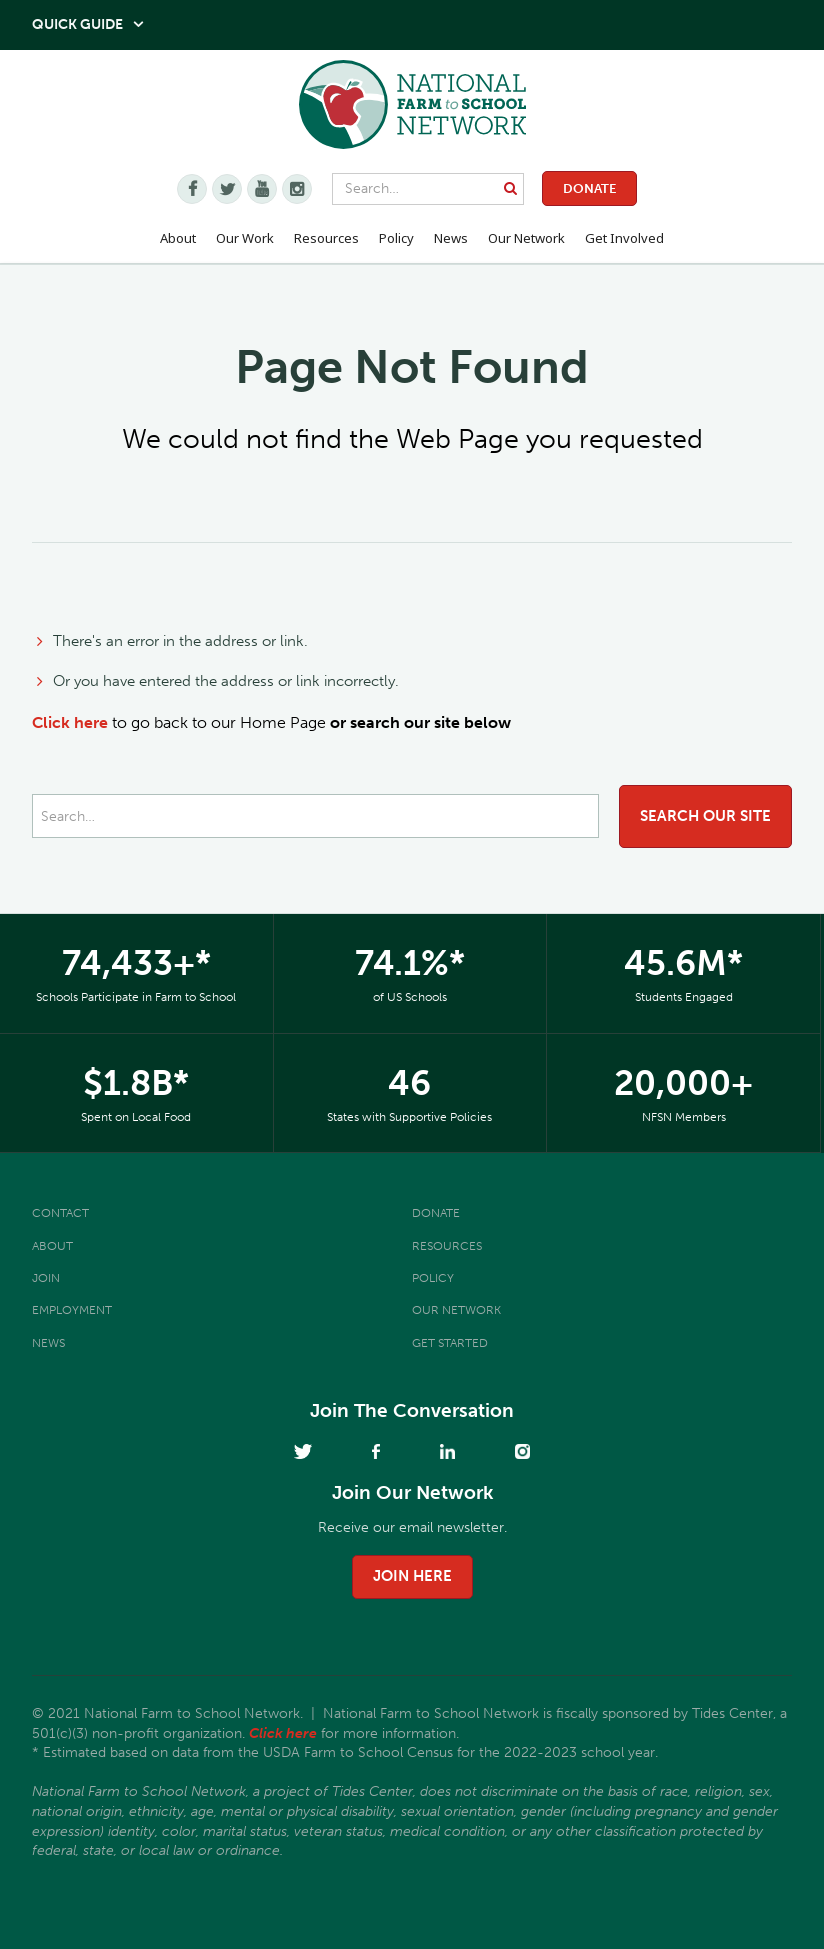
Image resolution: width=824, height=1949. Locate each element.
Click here (70, 722)
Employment (72, 1310)
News (48, 1343)
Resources (326, 238)
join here (412, 1576)
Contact (60, 1213)
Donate (589, 188)
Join (46, 1278)
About (52, 1246)
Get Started (450, 1343)
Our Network (526, 238)
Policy (433, 1278)
